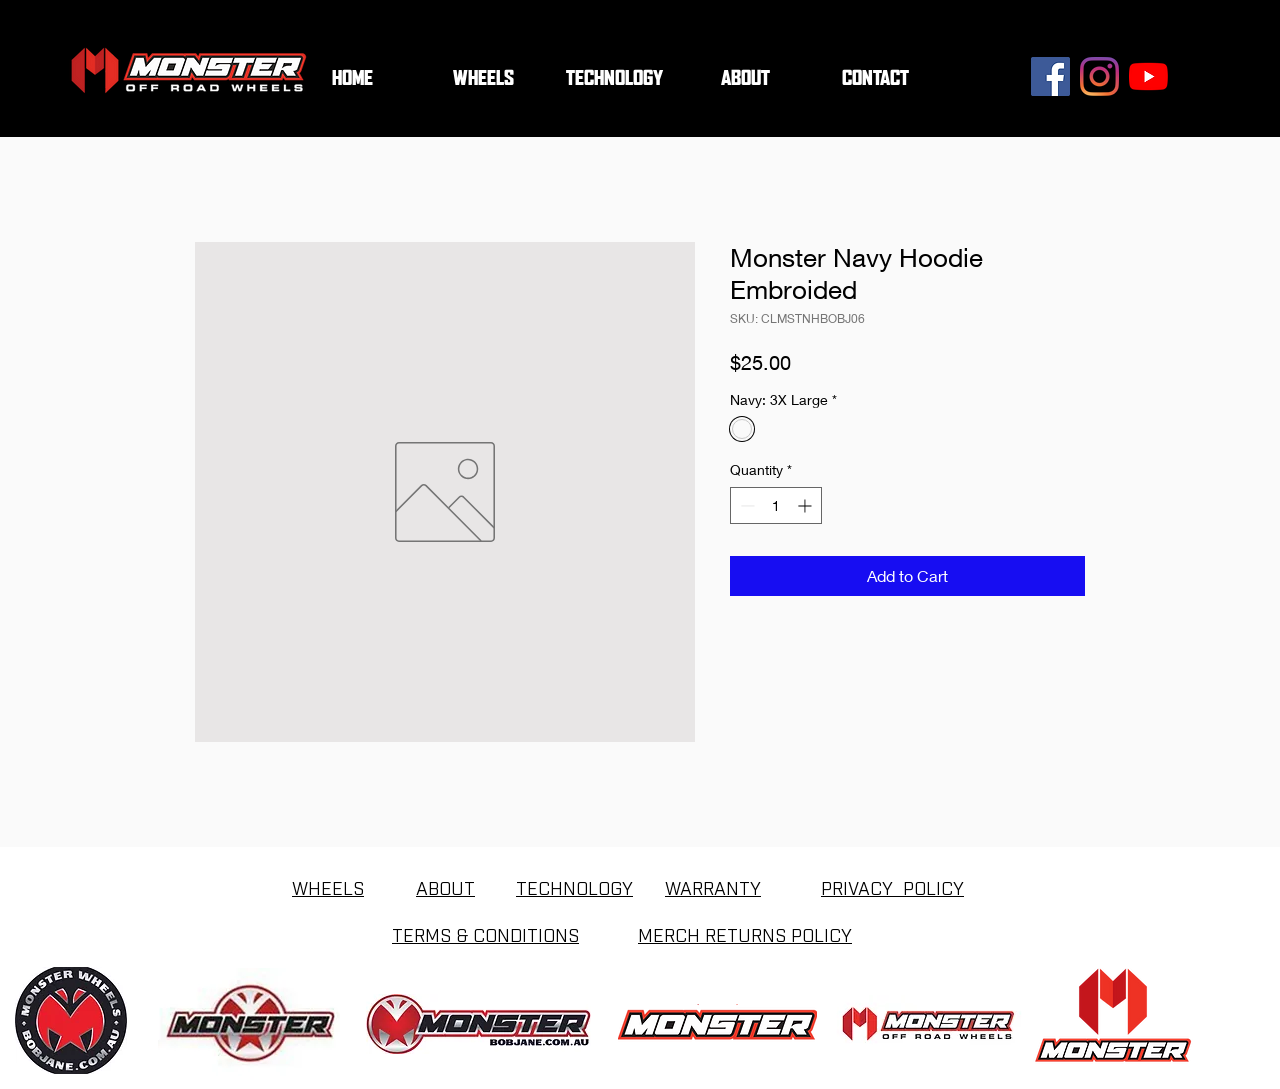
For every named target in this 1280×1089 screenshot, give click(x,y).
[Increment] (806, 505)
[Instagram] (1099, 76)
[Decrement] (745, 505)
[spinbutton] (776, 505)
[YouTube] (1148, 76)
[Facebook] (1050, 76)
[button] (614, 78)
